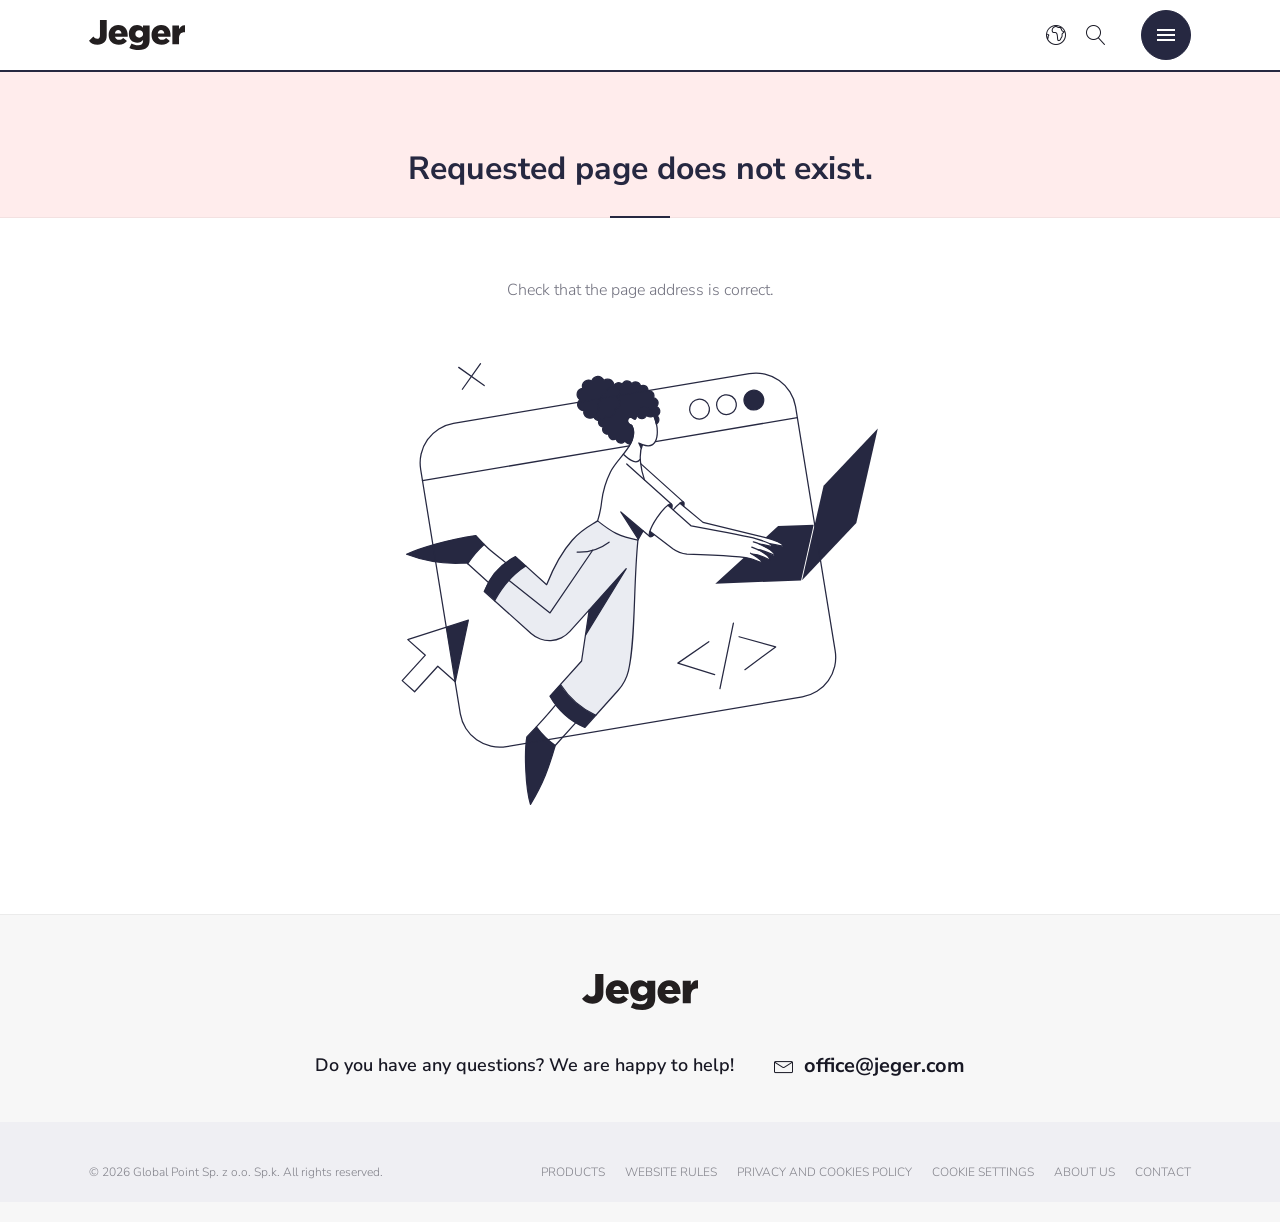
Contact (1163, 1172)
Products (573, 1172)
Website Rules (671, 1172)
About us (1084, 1172)
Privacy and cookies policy (824, 1172)
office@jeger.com (884, 1065)
